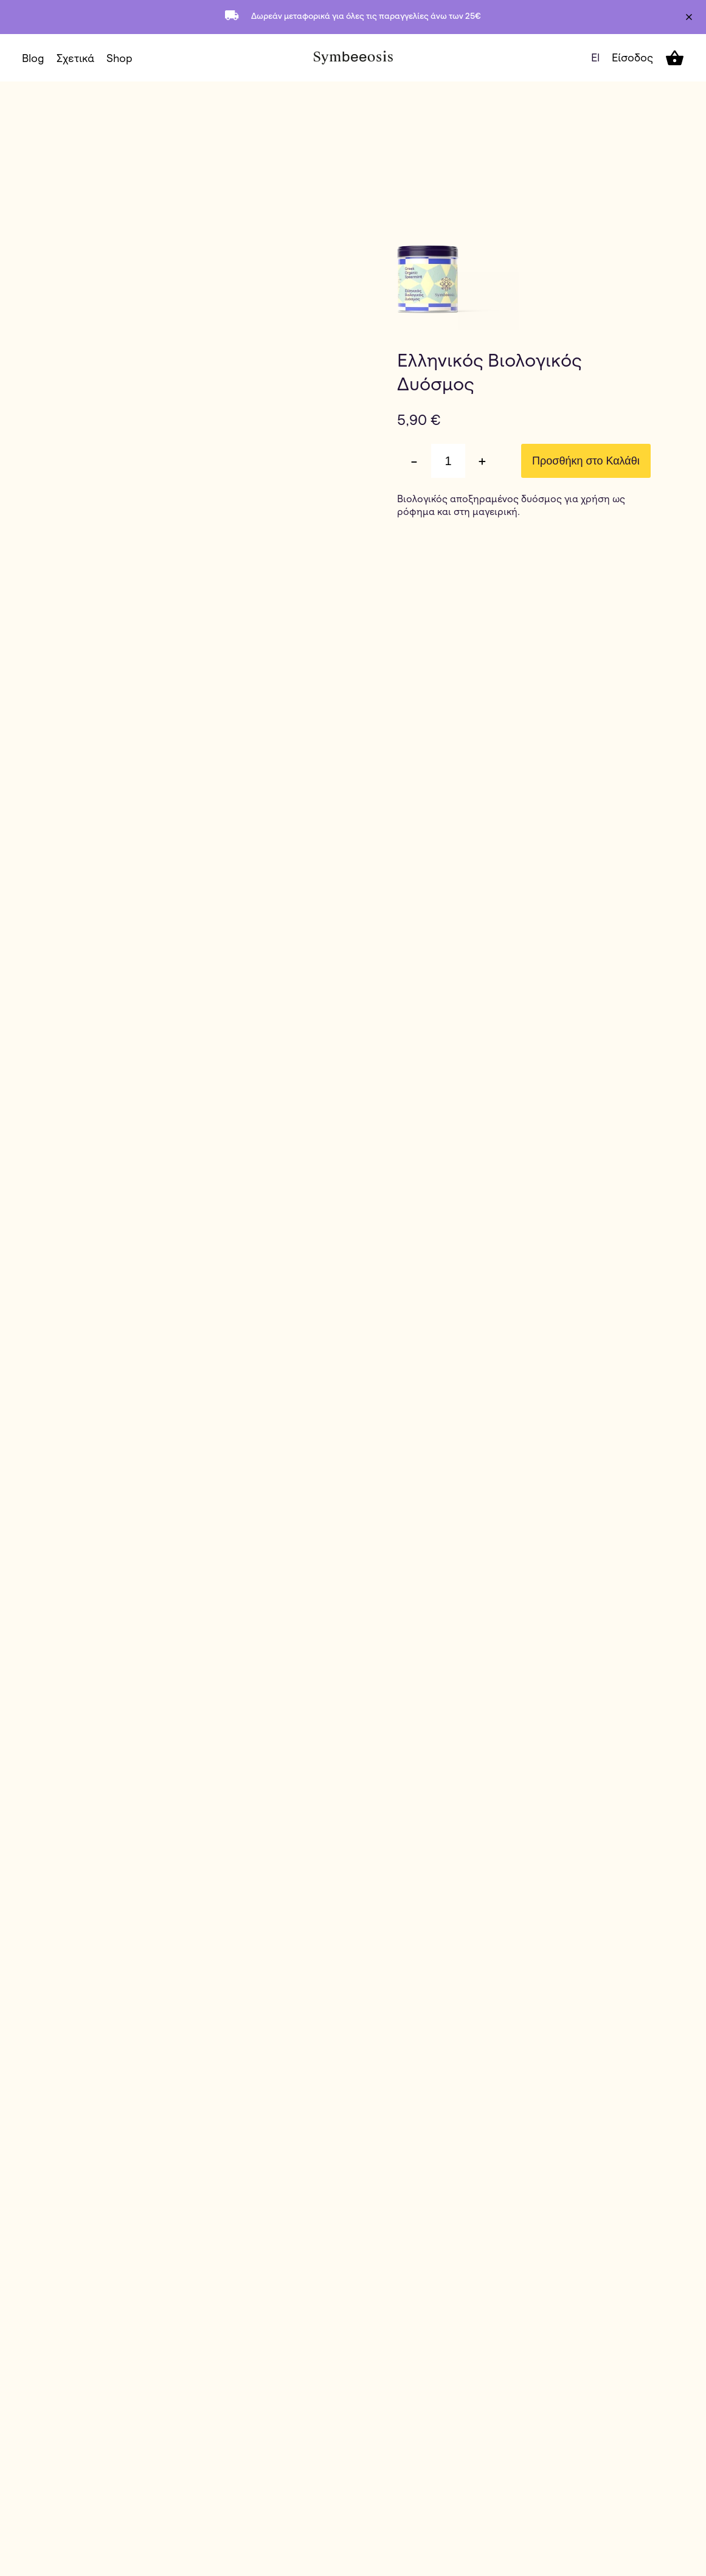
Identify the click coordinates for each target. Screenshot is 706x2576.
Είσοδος (632, 57)
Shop (119, 58)
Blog (33, 58)
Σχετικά (75, 58)
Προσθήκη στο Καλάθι (586, 461)
